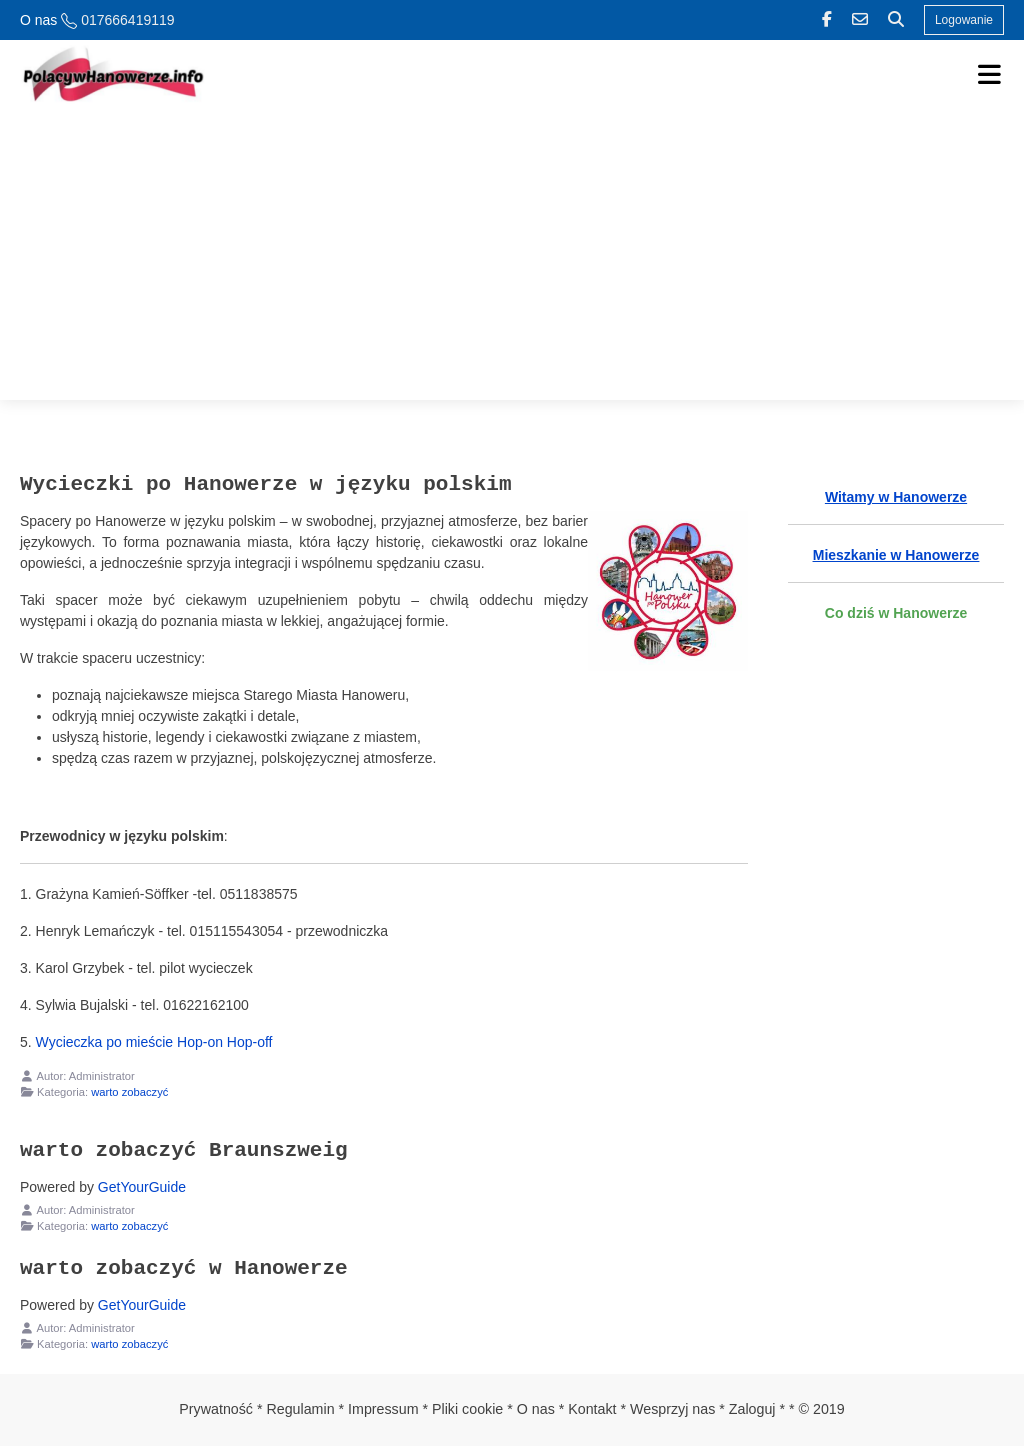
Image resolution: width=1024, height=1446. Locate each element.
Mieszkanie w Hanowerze (896, 555)
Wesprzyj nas (672, 1409)
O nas (38, 20)
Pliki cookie (467, 1409)
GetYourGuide (142, 1187)
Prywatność (216, 1409)
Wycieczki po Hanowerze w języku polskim (265, 484)
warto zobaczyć (129, 1092)
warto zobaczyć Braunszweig (184, 1150)
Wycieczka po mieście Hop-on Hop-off (154, 1042)
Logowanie (964, 20)
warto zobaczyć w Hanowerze (184, 1268)
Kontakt (592, 1409)
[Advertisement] (512, 260)
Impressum (383, 1409)
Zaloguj (752, 1409)
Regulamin (300, 1409)
